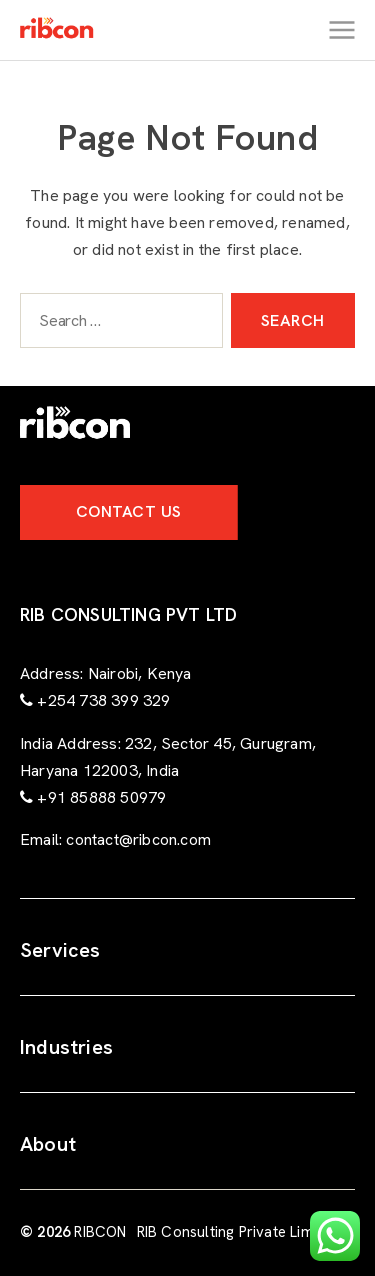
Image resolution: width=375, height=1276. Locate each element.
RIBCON (100, 1232)
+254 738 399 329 (103, 700)
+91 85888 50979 (101, 797)
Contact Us (129, 511)
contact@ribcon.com (138, 839)
